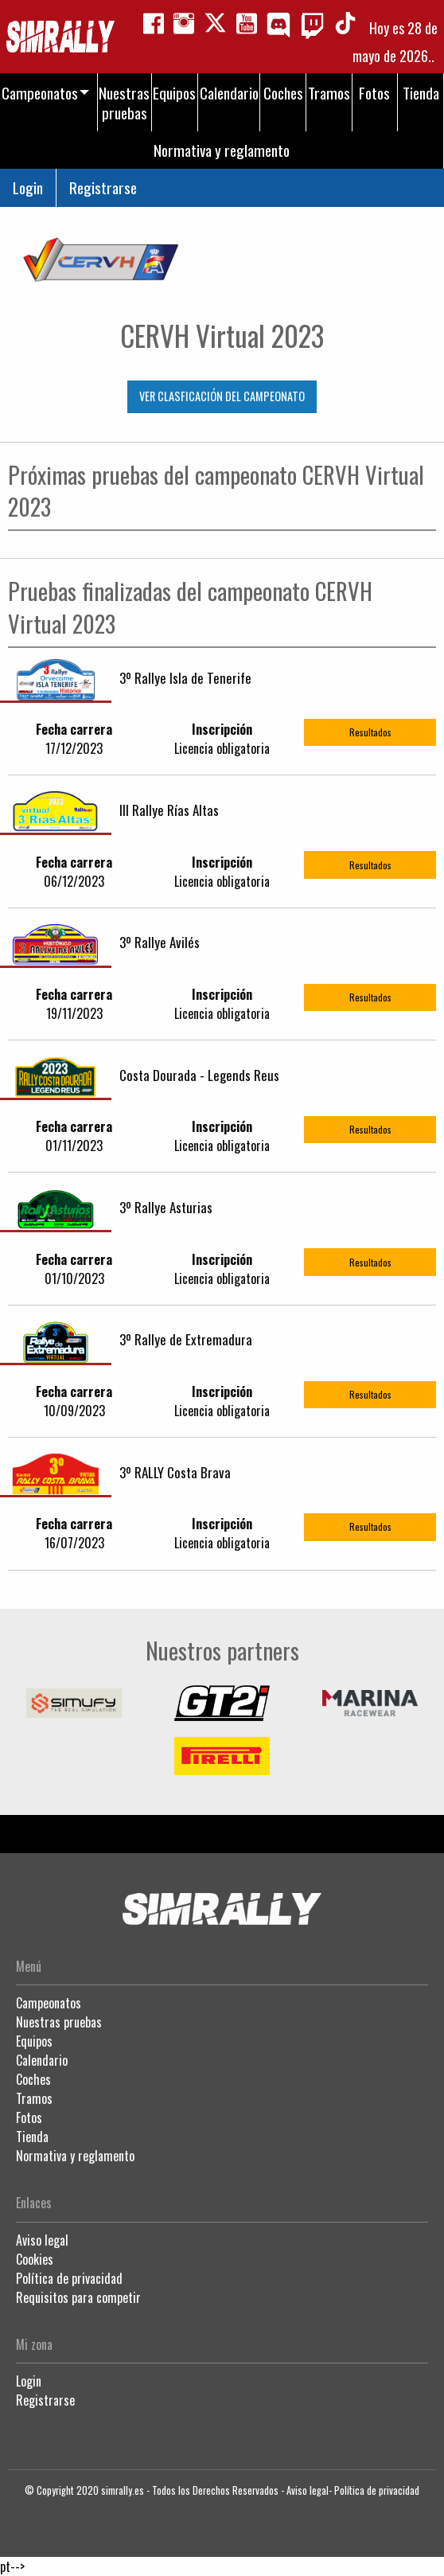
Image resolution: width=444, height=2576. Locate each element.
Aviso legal (42, 2240)
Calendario (42, 2060)
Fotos (29, 2117)
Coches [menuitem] (283, 92)
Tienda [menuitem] (421, 92)
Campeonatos (48, 2002)
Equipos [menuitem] (174, 92)
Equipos (34, 2041)
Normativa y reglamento (75, 2155)
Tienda (32, 2136)
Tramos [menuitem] (329, 92)
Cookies (34, 2259)
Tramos (34, 2098)
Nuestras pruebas (59, 2022)
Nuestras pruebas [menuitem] (124, 102)
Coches (33, 2079)
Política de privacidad (69, 2278)
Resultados (370, 732)
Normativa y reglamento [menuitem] (222, 150)
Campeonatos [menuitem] (40, 92)
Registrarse (103, 187)
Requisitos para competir (78, 2297)
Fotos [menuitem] (374, 92)
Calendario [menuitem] (229, 92)
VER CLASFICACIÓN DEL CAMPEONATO (222, 396)
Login (28, 187)
